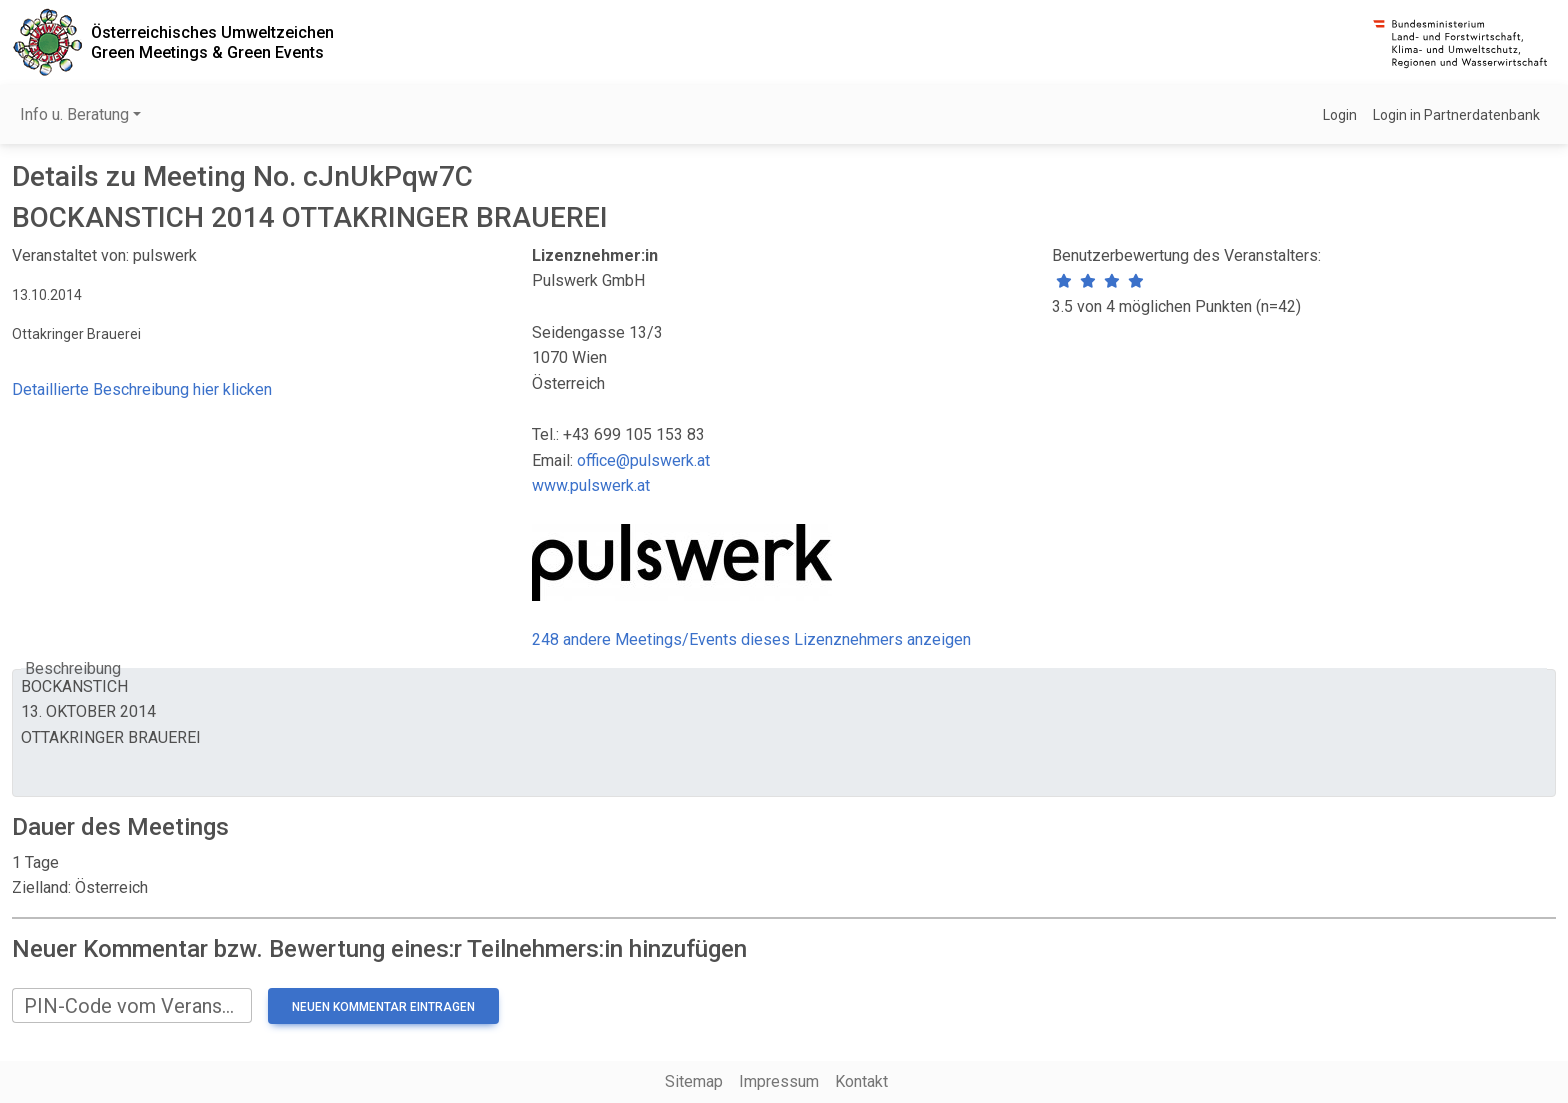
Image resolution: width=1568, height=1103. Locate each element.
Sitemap (694, 1081)
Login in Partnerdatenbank (1456, 115)
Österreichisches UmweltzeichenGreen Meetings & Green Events (212, 42)
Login (1340, 115)
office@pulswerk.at (643, 460)
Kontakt (861, 1081)
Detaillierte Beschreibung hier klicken (142, 389)
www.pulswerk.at (591, 485)
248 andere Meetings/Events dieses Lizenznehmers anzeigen (751, 639)
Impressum (779, 1081)
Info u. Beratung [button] (74, 114)
